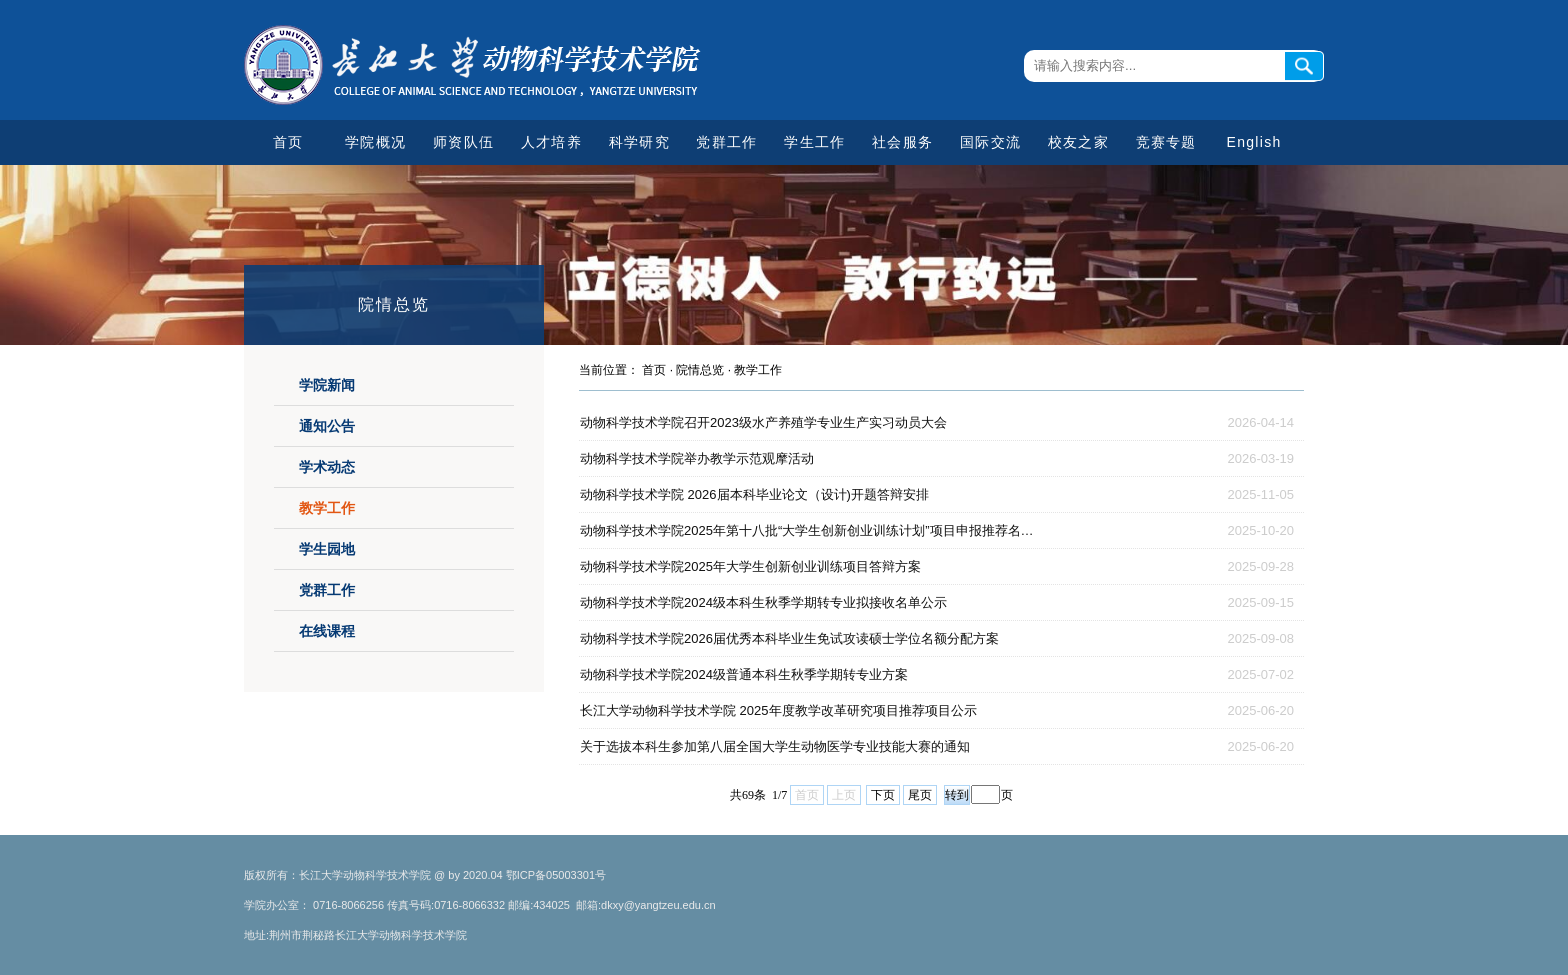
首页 (288, 142)
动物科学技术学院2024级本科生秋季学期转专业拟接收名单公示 (763, 602)
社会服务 (902, 142)
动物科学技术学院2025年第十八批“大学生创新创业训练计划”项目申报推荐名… (807, 530)
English (1254, 142)
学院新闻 (327, 385)
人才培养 (551, 142)
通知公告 (327, 426)
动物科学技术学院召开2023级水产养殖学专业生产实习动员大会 (763, 422)
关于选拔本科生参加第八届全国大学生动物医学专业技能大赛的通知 (775, 746)
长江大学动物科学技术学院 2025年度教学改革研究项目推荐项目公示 (778, 710)
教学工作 (327, 508)
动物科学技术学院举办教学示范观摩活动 (697, 458)
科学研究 (639, 142)
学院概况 (375, 142)
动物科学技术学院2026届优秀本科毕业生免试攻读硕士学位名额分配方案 (789, 638)
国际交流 (990, 142)
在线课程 (327, 631)
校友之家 (1078, 142)
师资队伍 (463, 142)
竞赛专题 (1166, 142)
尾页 (920, 795)
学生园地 (327, 549)
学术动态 (327, 467)
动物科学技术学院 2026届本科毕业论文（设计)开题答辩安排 (754, 494)
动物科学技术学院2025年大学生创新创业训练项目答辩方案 (750, 566)
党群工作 (726, 142)
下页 (883, 795)
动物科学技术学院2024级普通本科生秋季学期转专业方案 (744, 674)
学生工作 (814, 142)
